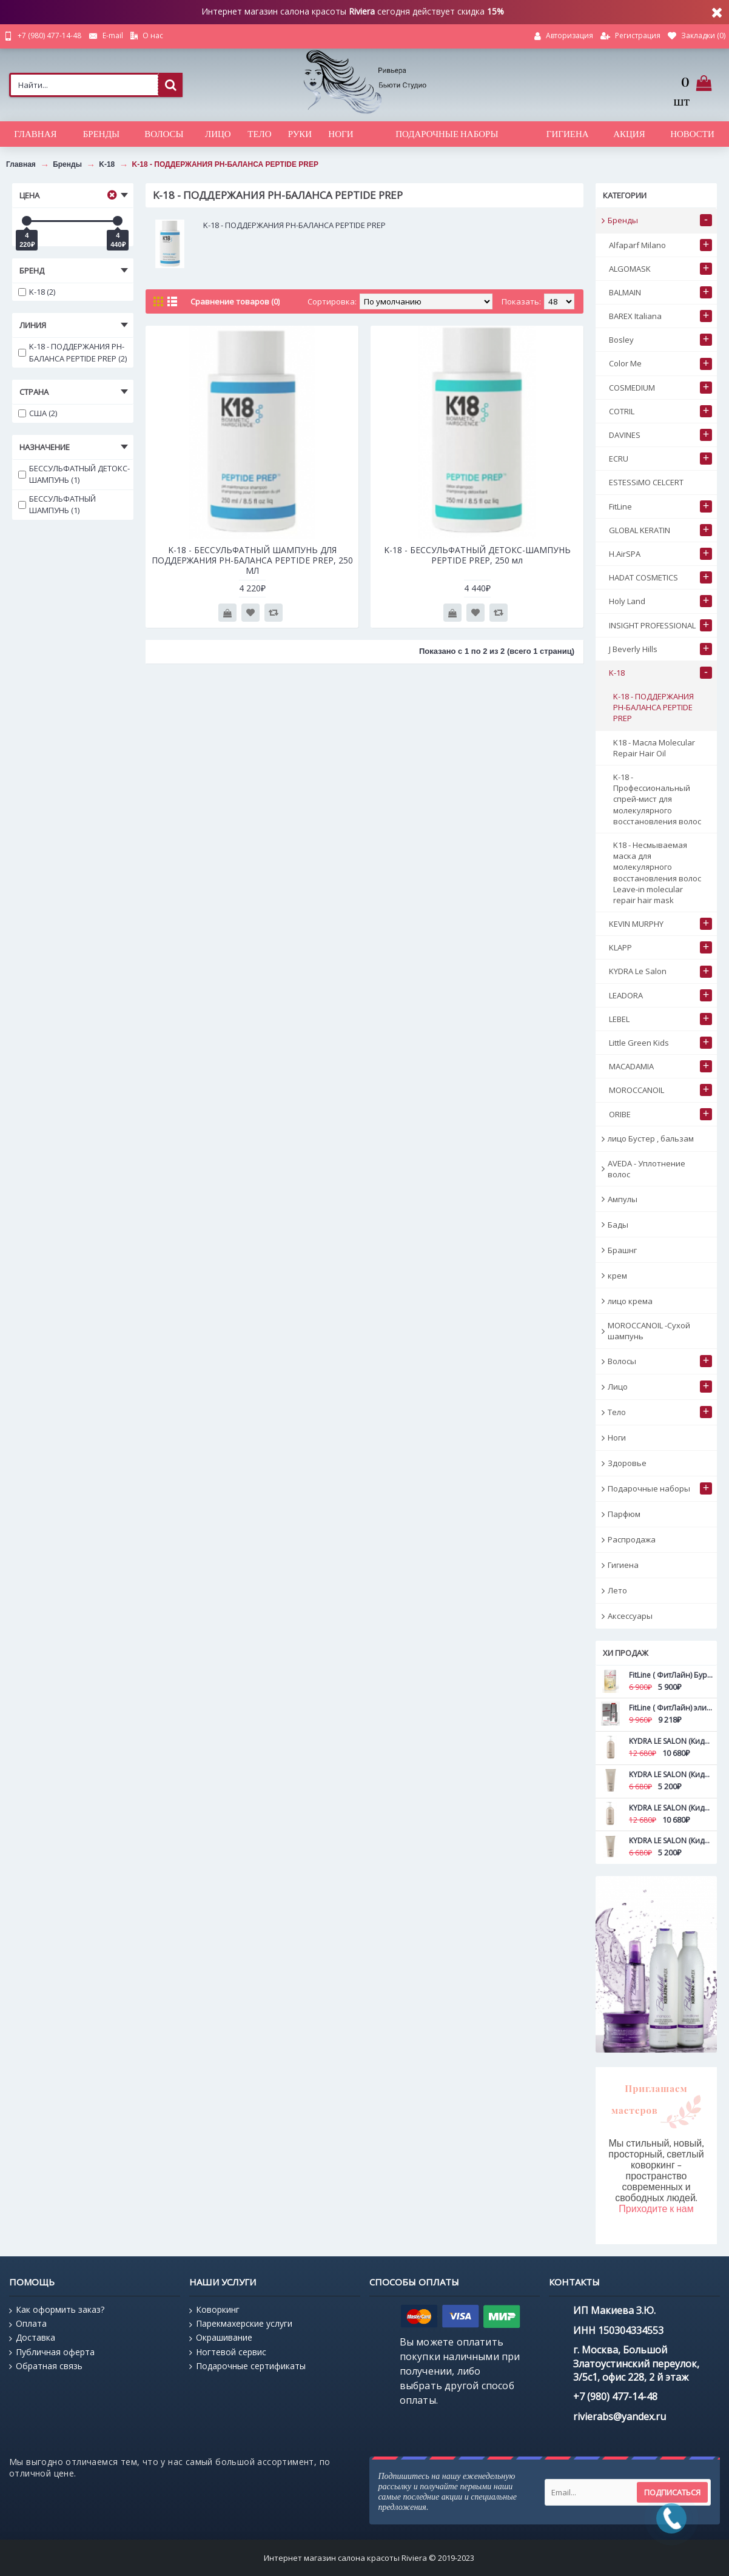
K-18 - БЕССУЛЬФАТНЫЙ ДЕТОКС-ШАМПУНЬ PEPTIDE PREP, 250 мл (477, 555)
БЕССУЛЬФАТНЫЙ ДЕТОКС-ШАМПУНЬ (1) (74, 474)
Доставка (32, 2338)
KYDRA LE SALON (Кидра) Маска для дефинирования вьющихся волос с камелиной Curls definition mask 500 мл (671, 1808)
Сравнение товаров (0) (235, 301)
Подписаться (672, 2492)
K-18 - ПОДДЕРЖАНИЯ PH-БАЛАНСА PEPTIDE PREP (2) (72, 352)
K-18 (107, 164)
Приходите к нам (656, 2208)
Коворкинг (214, 2310)
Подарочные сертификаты (247, 2366)
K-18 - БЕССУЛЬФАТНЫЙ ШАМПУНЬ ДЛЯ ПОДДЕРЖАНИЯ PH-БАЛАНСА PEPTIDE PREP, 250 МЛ (252, 560)
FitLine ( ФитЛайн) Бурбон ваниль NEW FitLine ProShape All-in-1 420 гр (671, 1675)
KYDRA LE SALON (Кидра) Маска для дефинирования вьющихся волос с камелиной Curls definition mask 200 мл (671, 1840)
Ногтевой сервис (227, 2352)
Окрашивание (220, 2338)
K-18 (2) (36, 291)
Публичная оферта (52, 2352)
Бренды (67, 164)
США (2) (37, 413)
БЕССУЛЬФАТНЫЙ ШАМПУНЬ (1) (57, 504)
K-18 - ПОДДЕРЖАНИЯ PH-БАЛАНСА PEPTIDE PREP (225, 164)
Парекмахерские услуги (240, 2324)
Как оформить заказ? (56, 2310)
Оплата (28, 2324)
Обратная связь (45, 2366)
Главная (21, 164)
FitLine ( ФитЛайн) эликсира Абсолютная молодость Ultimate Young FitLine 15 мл (671, 1708)
